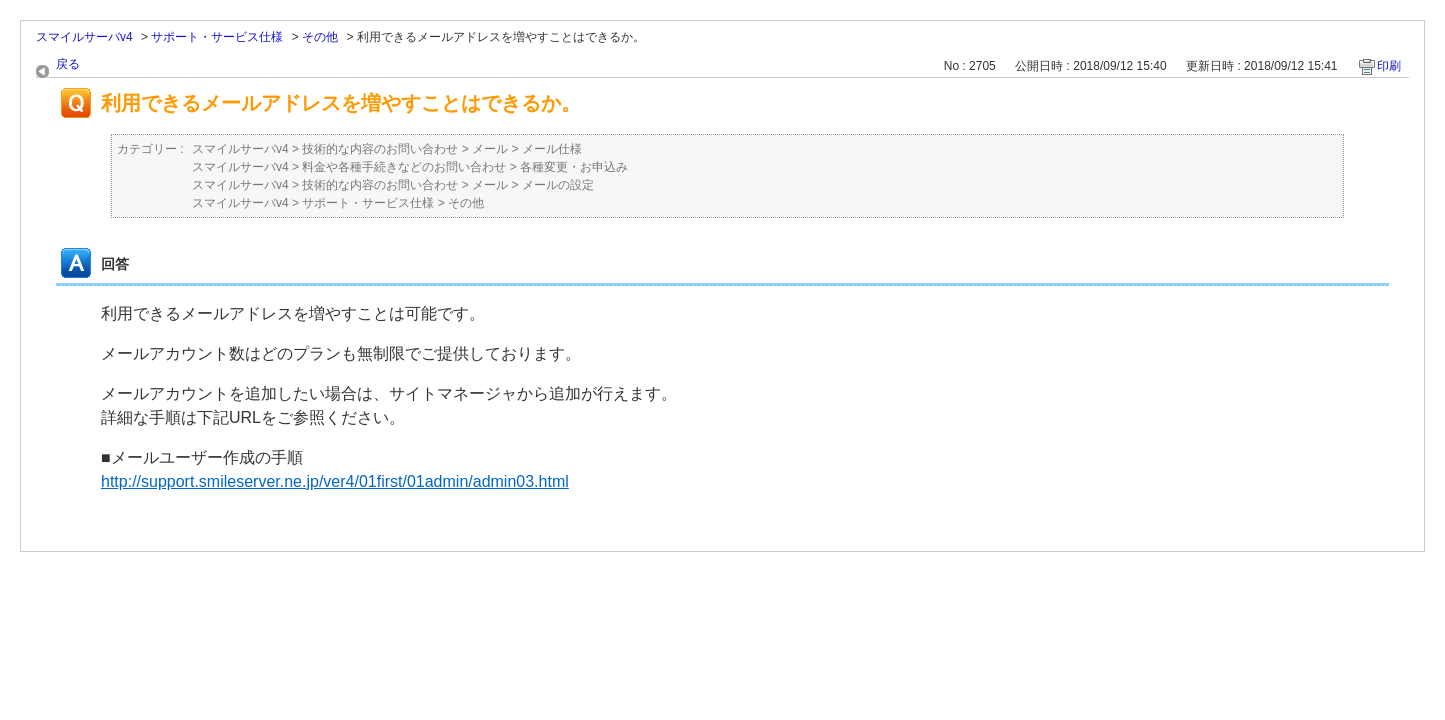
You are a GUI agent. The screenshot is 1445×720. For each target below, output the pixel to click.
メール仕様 (552, 149)
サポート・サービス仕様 (217, 37)
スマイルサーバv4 (84, 37)
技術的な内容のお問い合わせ (380, 149)
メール (490, 149)
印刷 (1389, 66)
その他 (320, 37)
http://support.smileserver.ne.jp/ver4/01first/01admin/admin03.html (335, 481)
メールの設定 (558, 185)
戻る (68, 64)
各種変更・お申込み (574, 167)
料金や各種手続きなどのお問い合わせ (404, 167)
